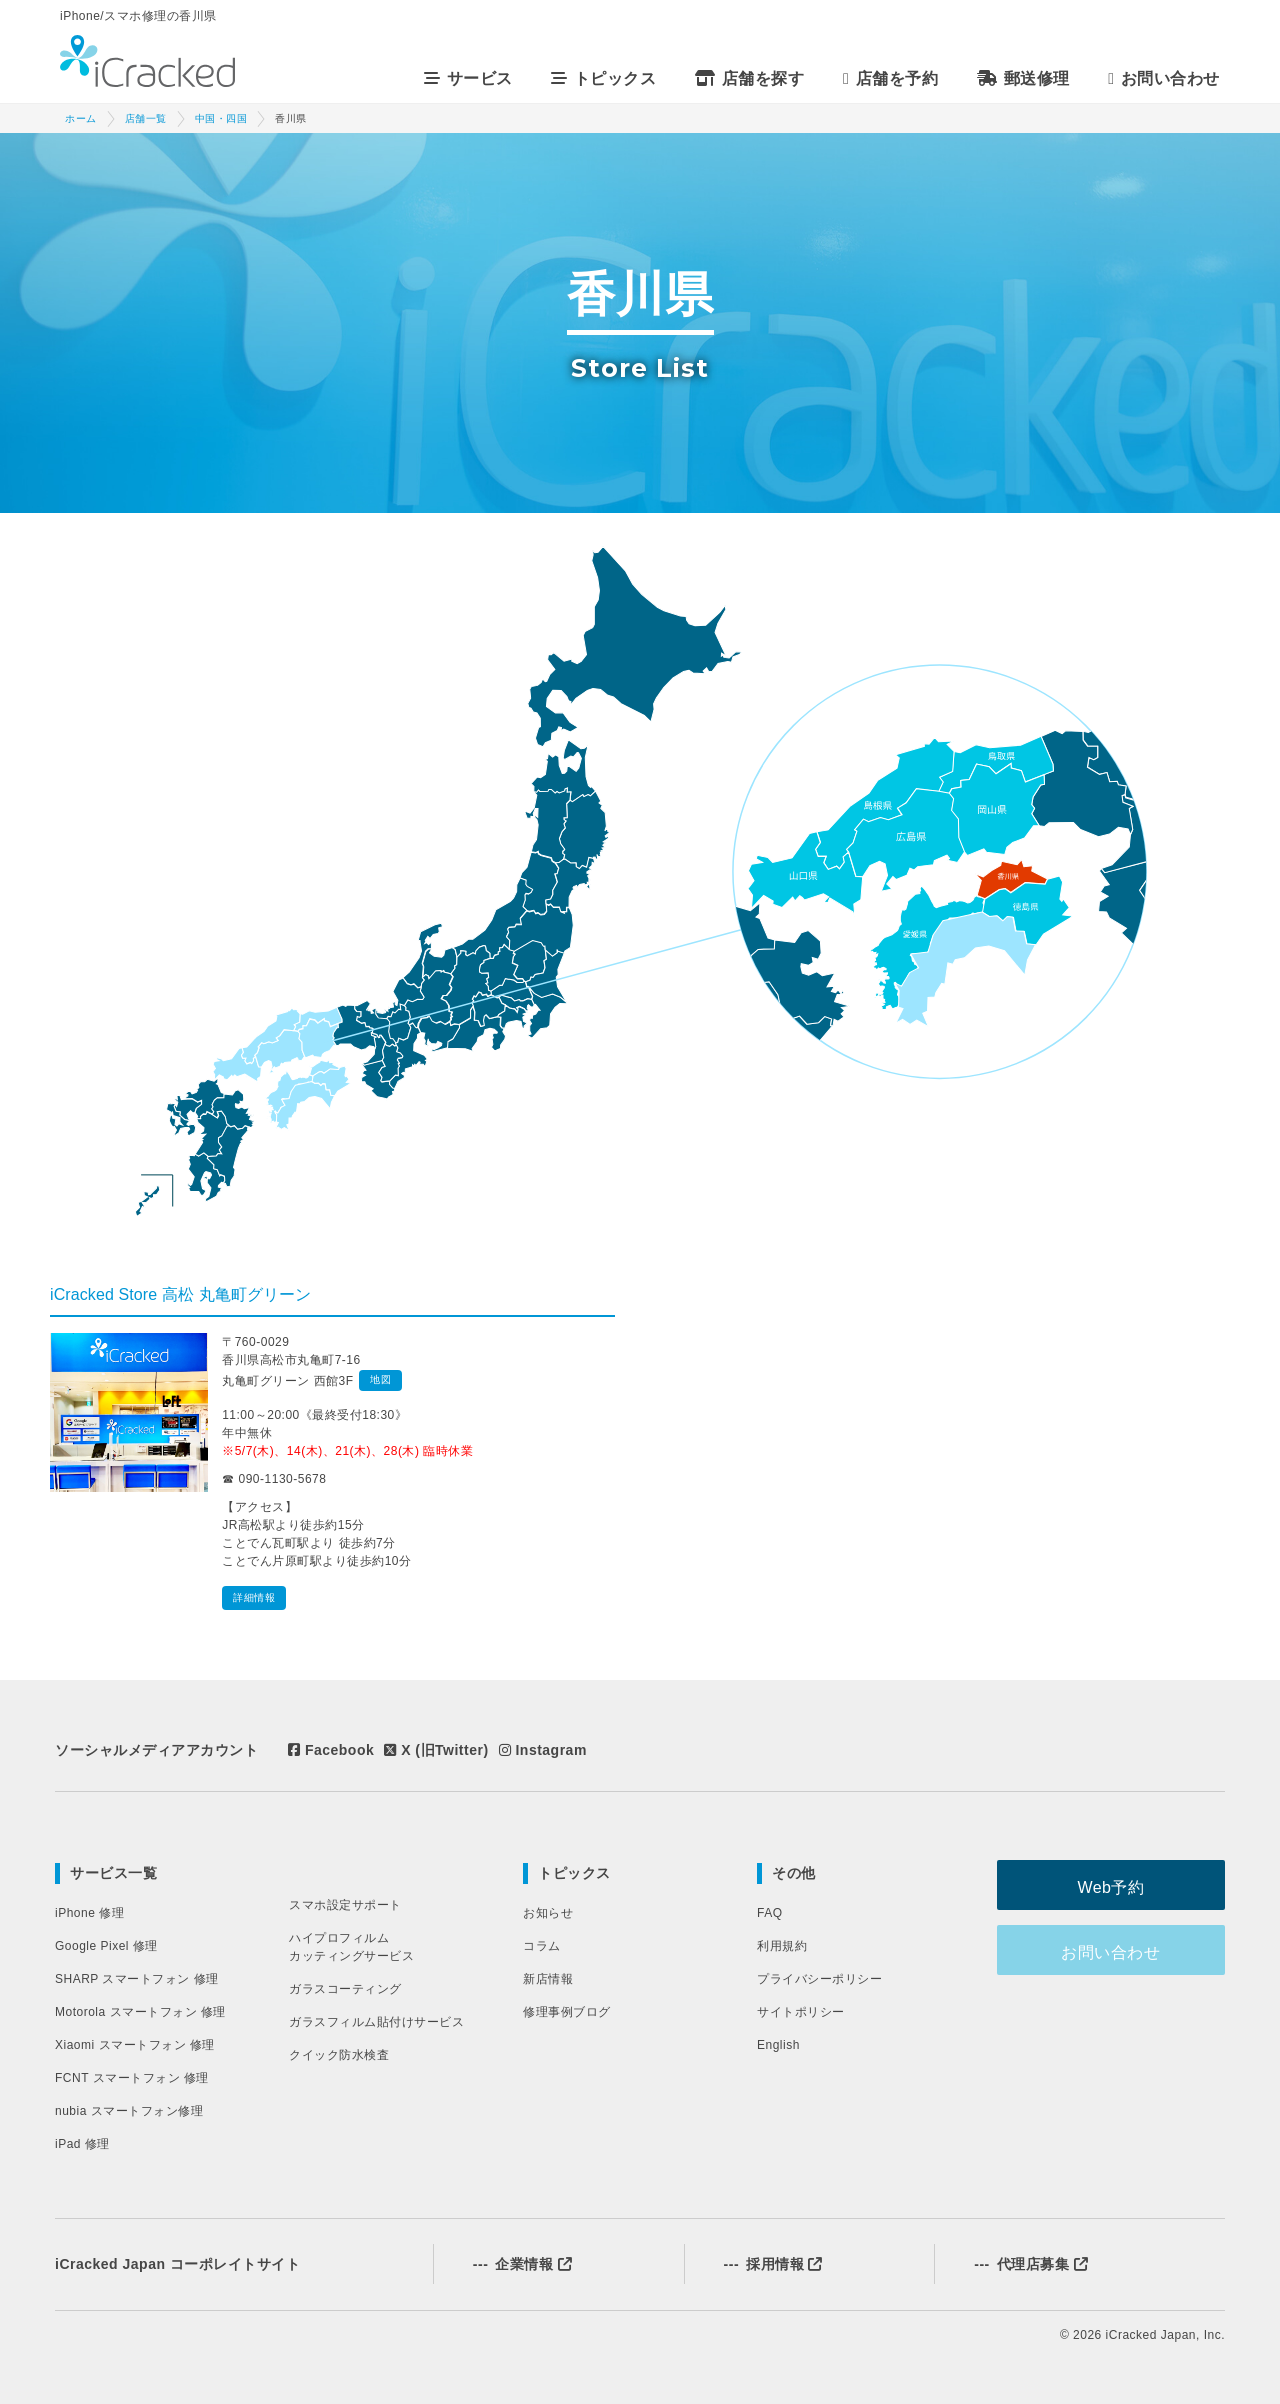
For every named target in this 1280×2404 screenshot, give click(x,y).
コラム (542, 1946)
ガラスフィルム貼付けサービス (376, 2022)
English (778, 2045)
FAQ (770, 1913)
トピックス (574, 1873)
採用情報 (773, 2264)
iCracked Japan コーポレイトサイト (177, 2264)
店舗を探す (752, 78)
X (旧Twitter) (436, 1750)
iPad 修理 (82, 2144)
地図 (380, 1379)
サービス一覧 (113, 1873)
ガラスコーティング (345, 1989)
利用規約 (782, 1946)
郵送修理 (1026, 78)
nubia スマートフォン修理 (129, 2111)
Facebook (331, 1750)
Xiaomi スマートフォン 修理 (135, 2045)
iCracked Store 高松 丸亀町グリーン (180, 1294)
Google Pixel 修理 (106, 1946)
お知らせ (548, 1913)
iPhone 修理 (89, 1913)
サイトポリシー (801, 2012)
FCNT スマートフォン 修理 (132, 2078)
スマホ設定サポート (345, 1905)
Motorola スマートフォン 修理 (140, 2012)
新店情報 (548, 1979)
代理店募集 (1031, 2264)
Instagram (543, 1750)
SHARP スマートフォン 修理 (137, 1979)
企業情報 (522, 2264)
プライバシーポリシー (819, 1979)
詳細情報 (254, 1597)
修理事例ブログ (567, 2012)
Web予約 (1124, 1885)
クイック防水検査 (339, 2055)
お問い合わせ (1167, 79)
